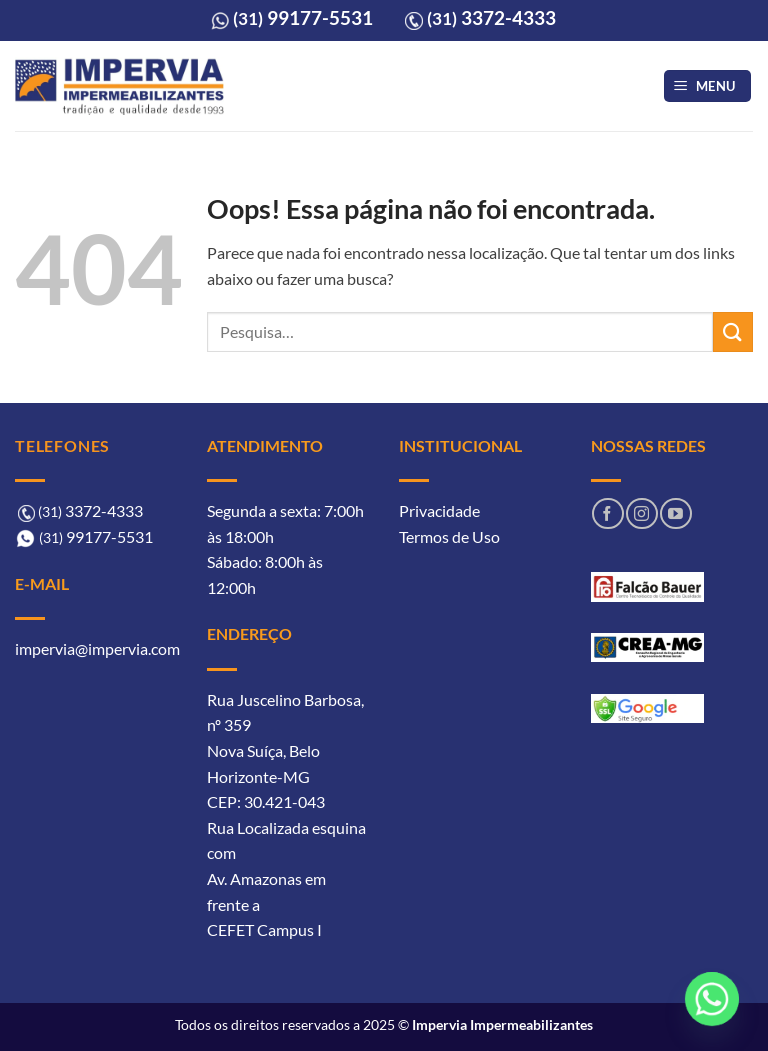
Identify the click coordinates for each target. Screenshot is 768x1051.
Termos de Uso (449, 536)
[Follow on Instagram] (641, 513)
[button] (708, 86)
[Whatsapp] (712, 999)
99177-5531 (303, 17)
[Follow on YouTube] (675, 513)
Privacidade (439, 510)
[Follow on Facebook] (607, 513)
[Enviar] (733, 331)
